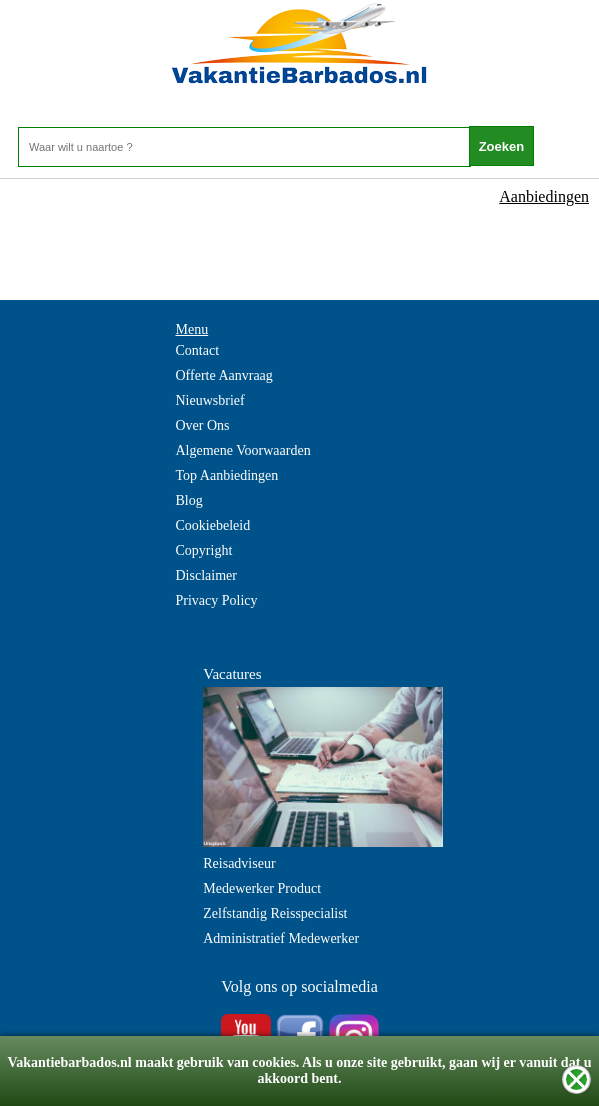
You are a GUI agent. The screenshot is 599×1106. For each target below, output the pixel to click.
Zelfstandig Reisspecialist (275, 913)
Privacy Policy (217, 600)
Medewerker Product (262, 888)
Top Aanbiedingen (227, 475)
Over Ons (203, 425)
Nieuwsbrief (210, 400)
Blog (189, 500)
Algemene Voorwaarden (243, 450)
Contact (198, 350)
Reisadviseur (239, 863)
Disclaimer (206, 575)
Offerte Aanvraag (224, 375)
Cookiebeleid (213, 525)
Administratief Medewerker (281, 938)
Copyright (204, 550)
